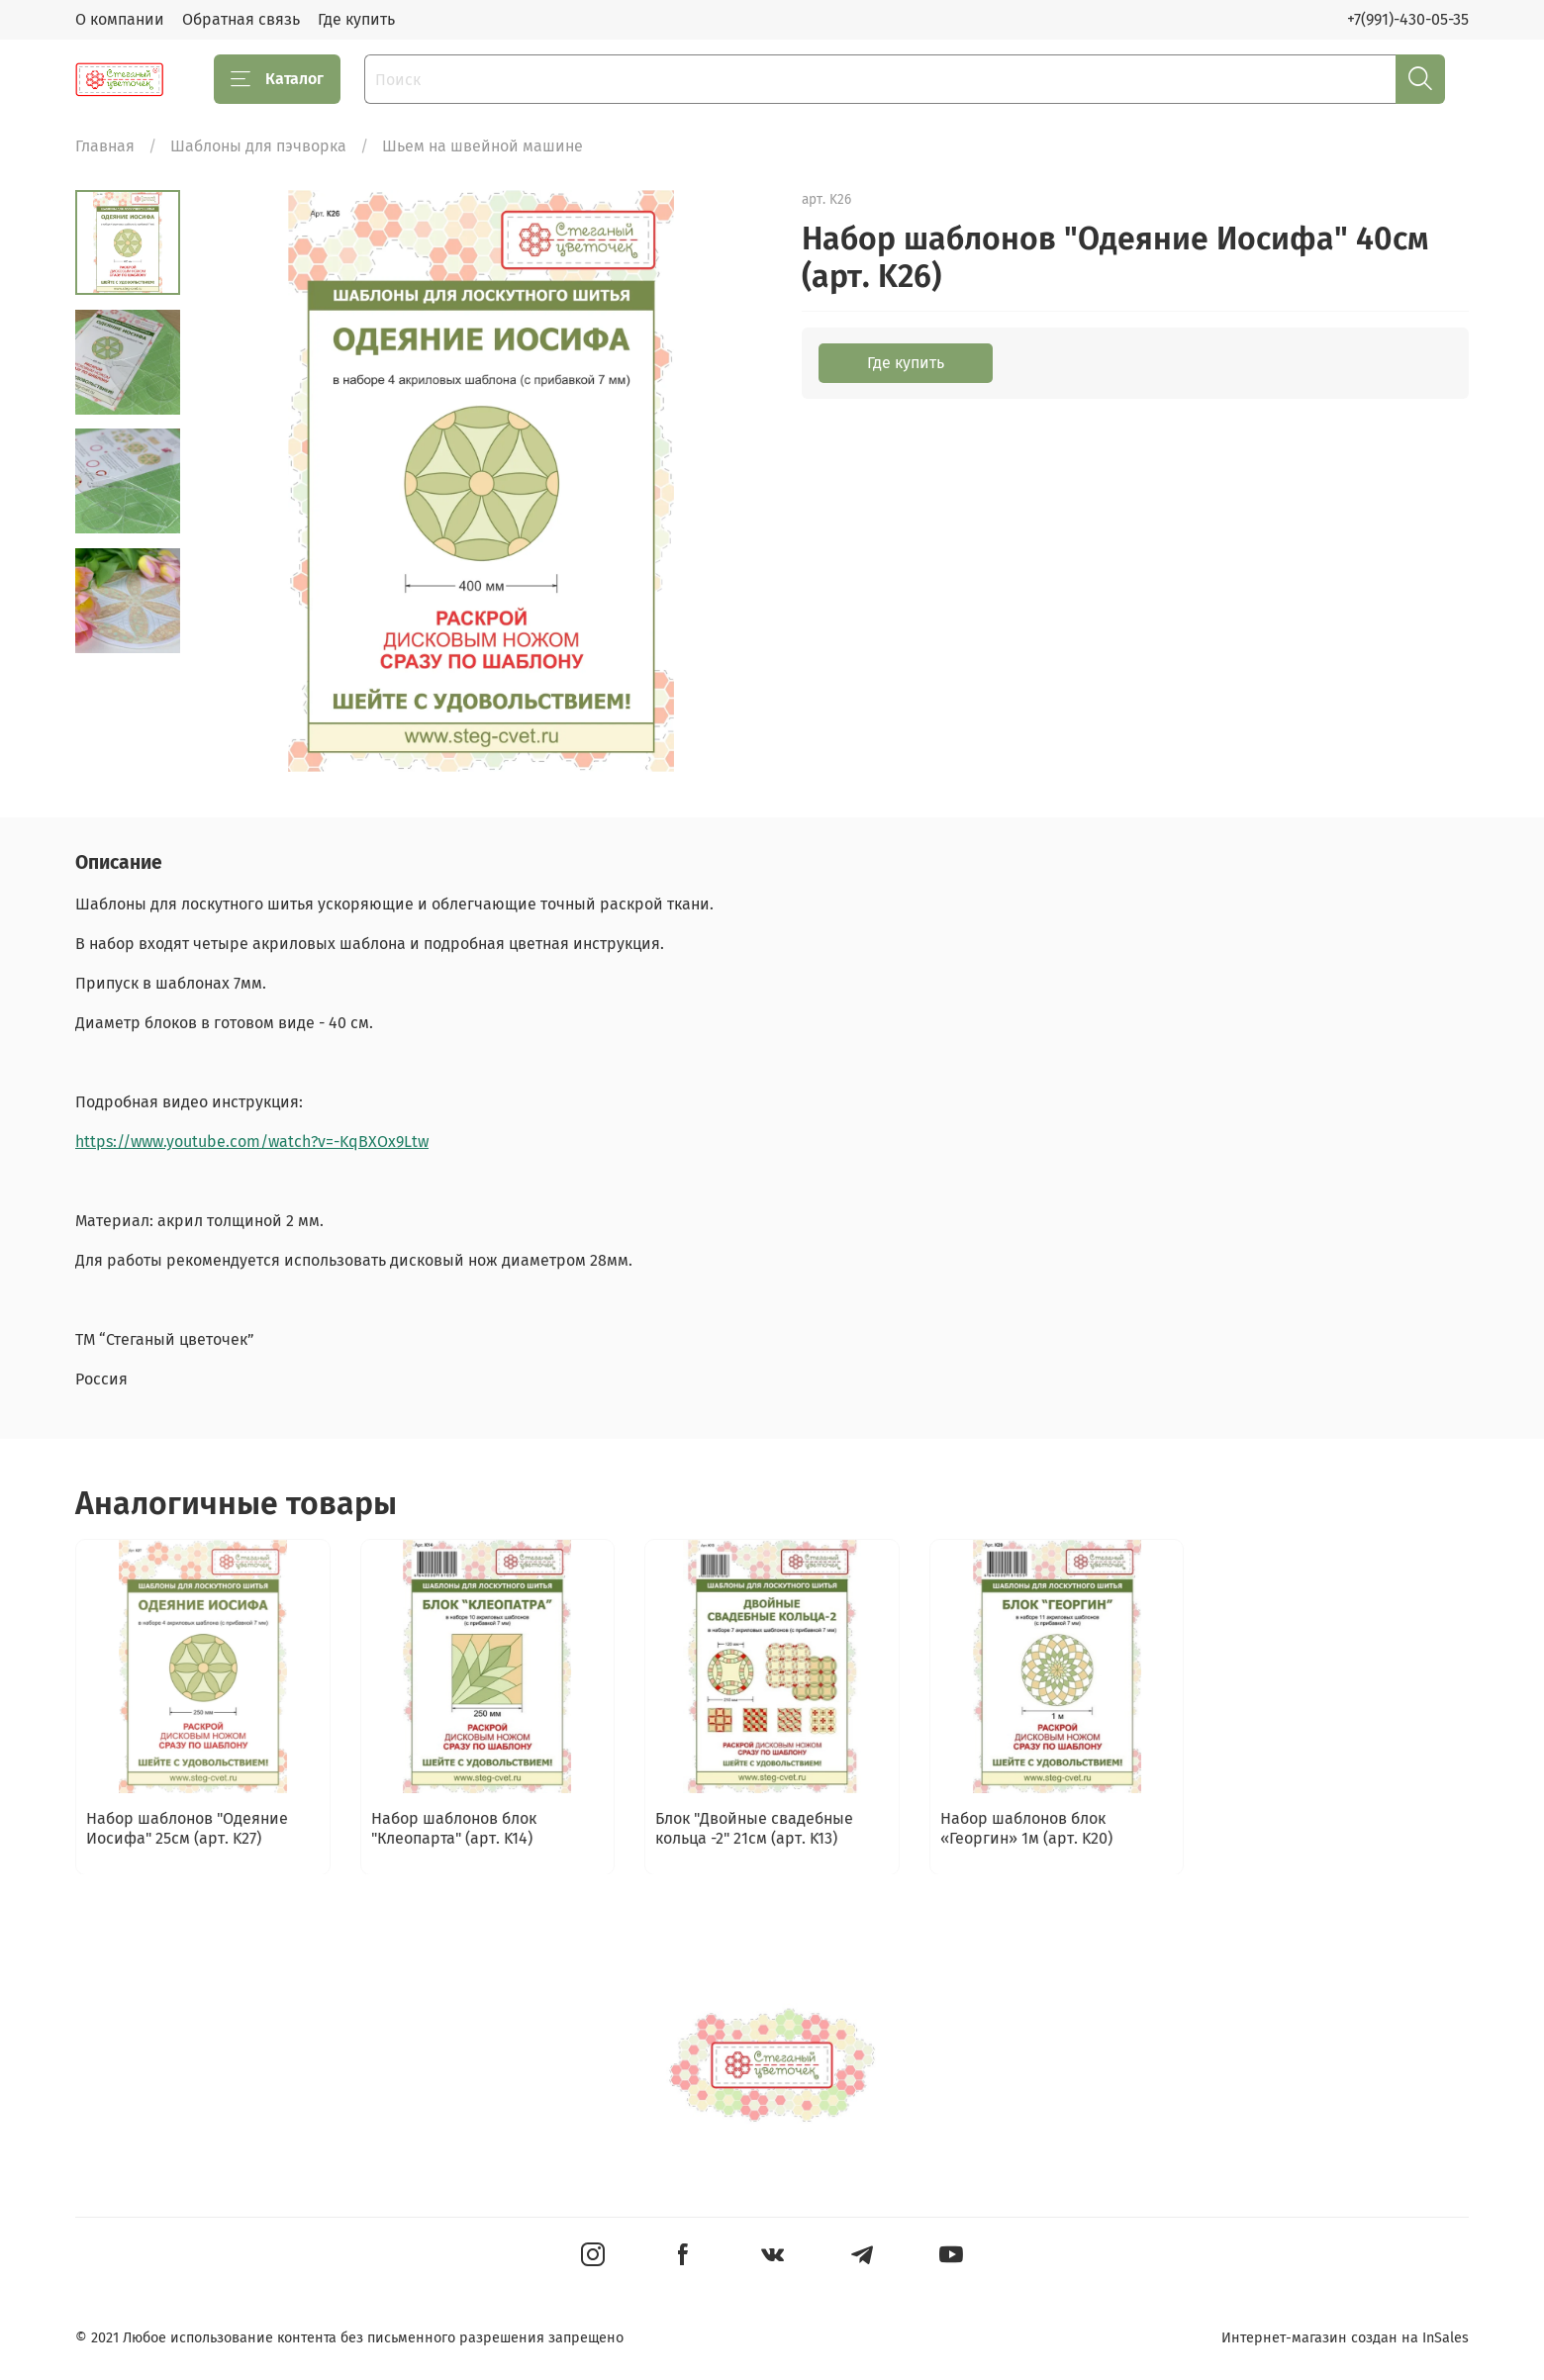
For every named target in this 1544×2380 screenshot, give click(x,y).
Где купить (356, 19)
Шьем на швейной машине (482, 146)
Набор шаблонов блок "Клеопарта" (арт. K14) (453, 1827)
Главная (105, 146)
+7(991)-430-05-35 (1408, 19)
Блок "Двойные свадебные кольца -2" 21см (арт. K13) (754, 1827)
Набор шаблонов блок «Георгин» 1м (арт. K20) (1026, 1827)
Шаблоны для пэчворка (258, 146)
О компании (119, 19)
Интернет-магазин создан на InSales (1345, 2338)
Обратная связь (241, 19)
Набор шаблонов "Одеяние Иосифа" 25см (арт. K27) (187, 1827)
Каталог (277, 79)
